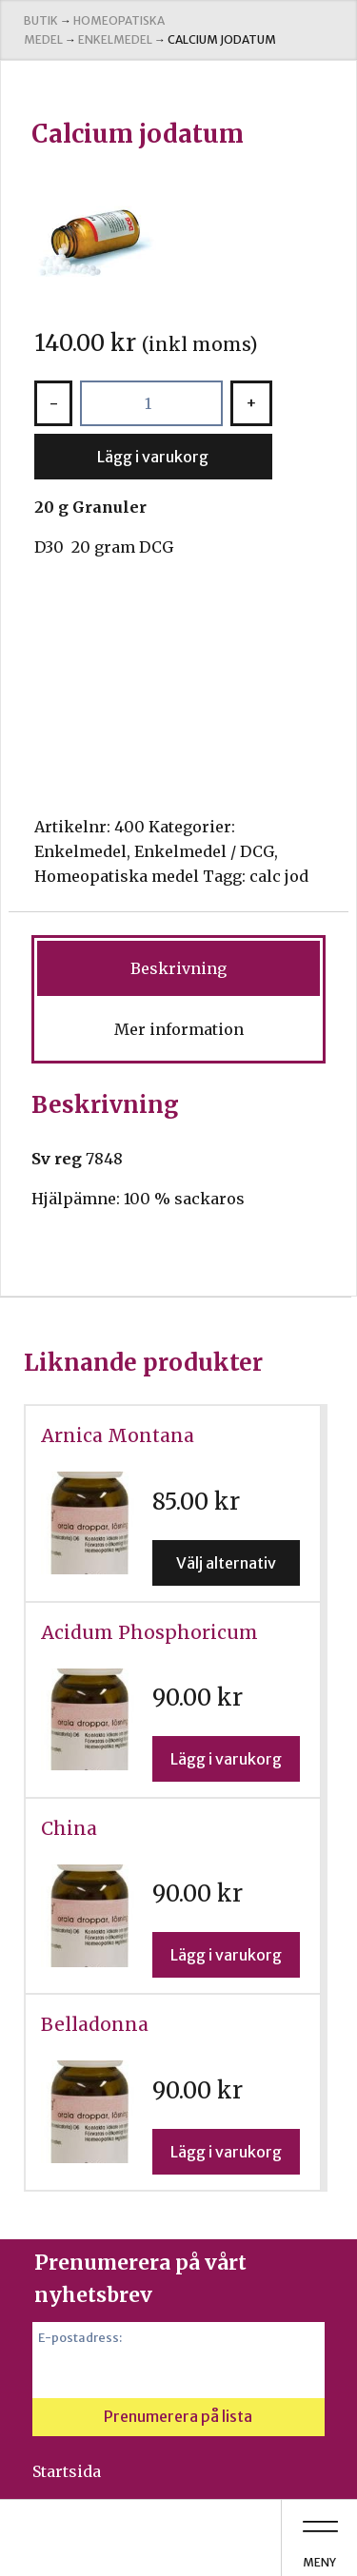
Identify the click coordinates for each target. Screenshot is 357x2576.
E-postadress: (80, 2337)
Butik (41, 20)
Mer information (179, 1029)
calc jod (278, 876)
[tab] (178, 968)
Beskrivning (178, 968)
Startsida (66, 2471)
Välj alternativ (226, 1562)
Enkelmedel (115, 39)
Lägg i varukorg (152, 456)
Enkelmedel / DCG (204, 851)
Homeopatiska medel (116, 876)
